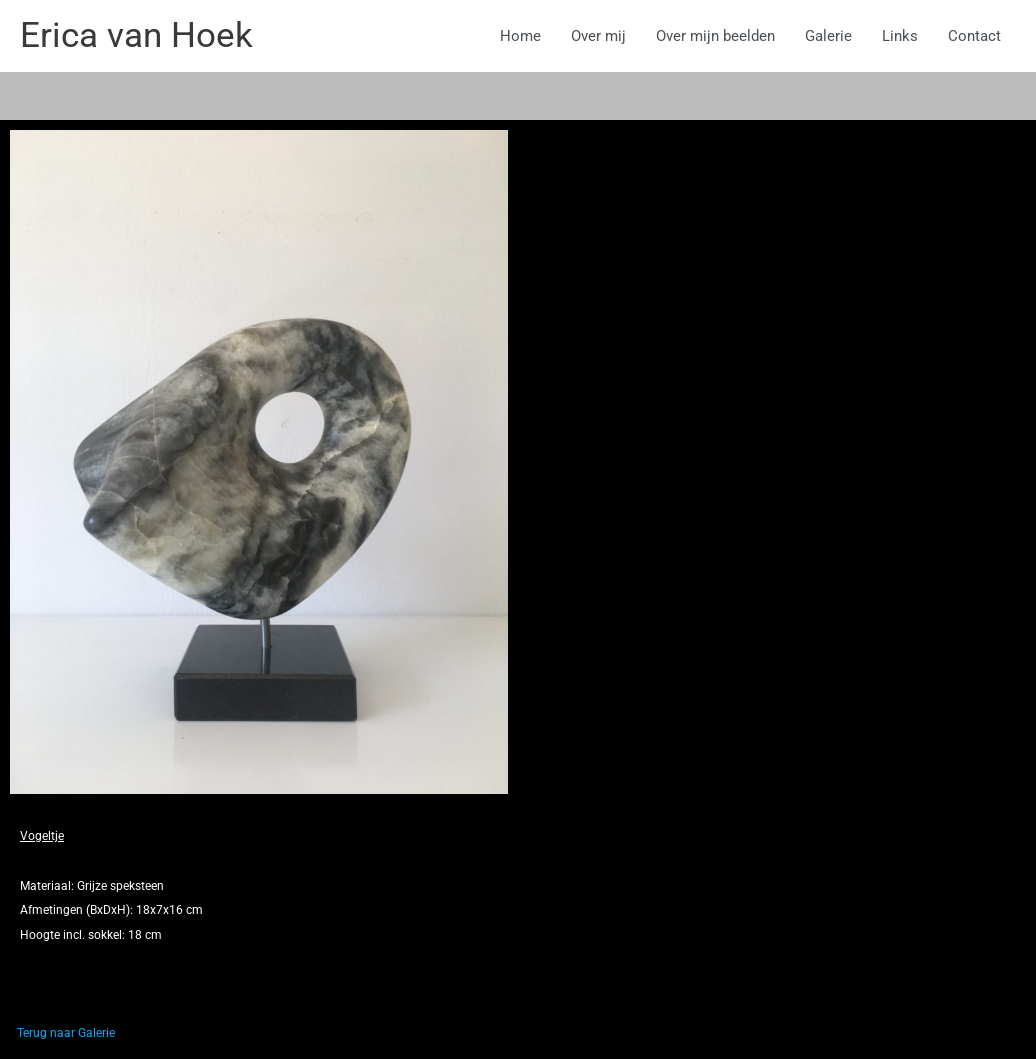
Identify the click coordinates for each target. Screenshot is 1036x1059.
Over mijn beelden (715, 36)
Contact (974, 36)
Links (900, 36)
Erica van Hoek (136, 35)
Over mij (598, 36)
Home (520, 36)
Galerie (828, 36)
